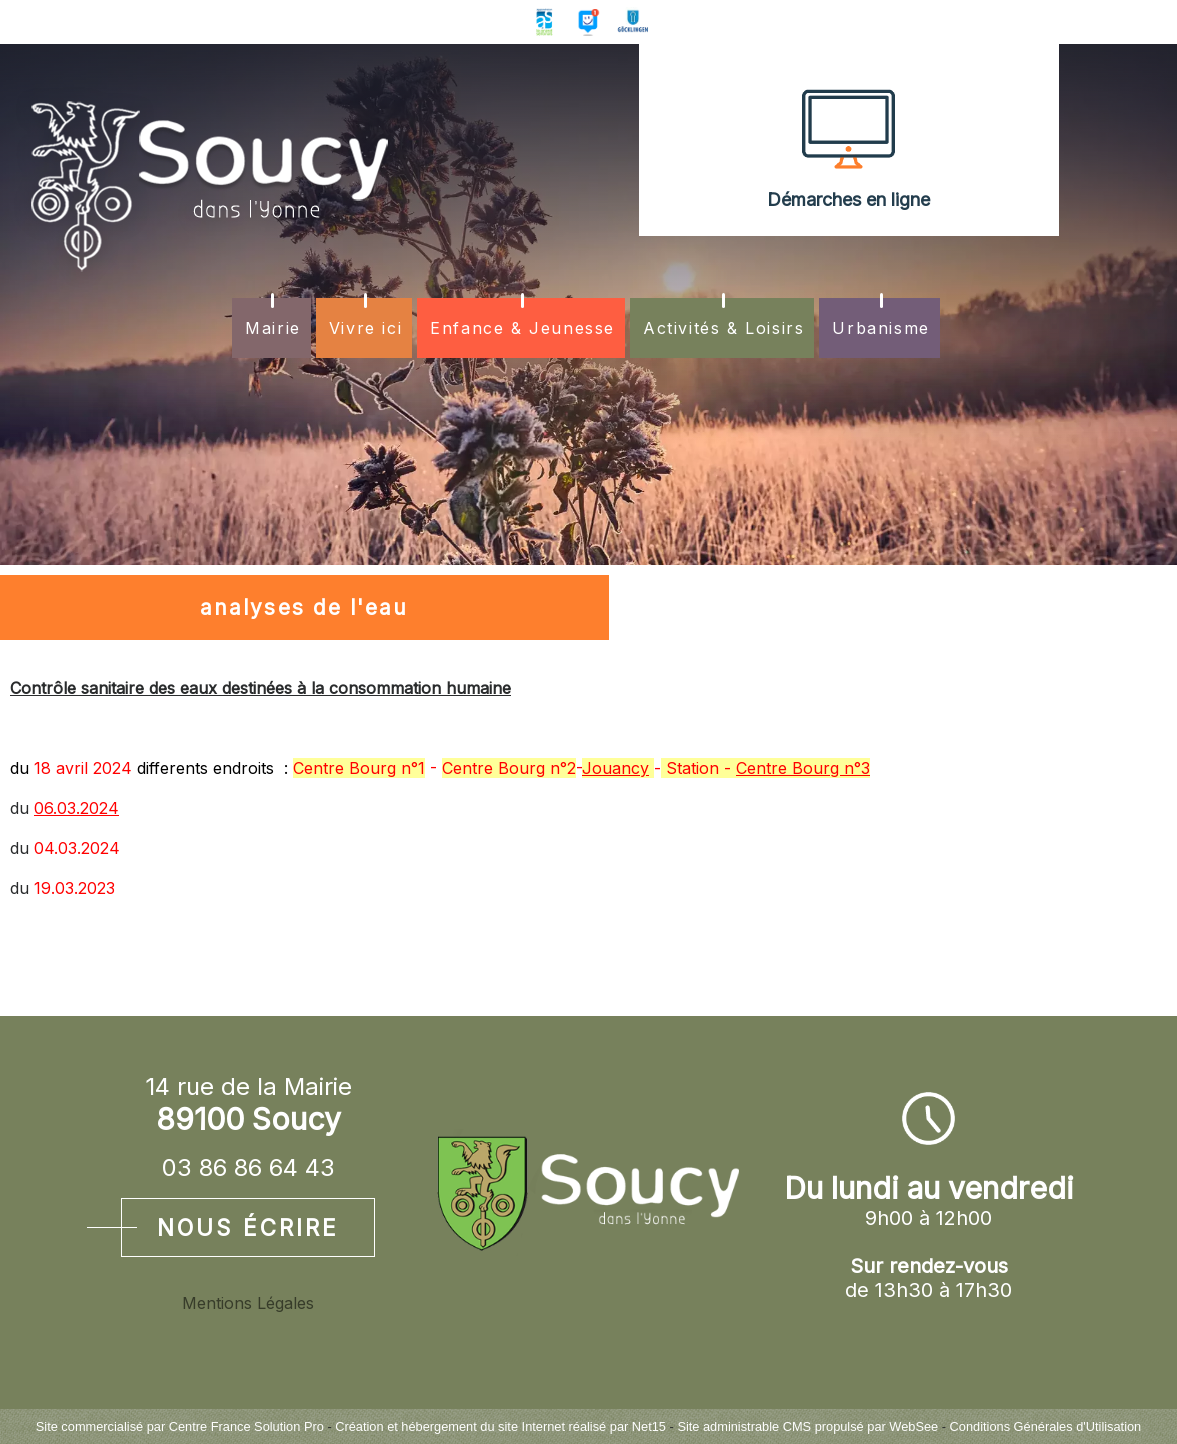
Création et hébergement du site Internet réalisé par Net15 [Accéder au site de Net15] (500, 1426)
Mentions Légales (248, 1303)
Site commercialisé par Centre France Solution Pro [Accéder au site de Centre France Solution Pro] (180, 1426)
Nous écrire (248, 1227)
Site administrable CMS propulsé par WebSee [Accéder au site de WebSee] (807, 1426)
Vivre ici (365, 328)
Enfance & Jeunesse (522, 328)
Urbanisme (880, 328)
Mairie (273, 328)
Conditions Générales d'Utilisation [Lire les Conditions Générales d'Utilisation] (1046, 1426)
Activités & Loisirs (723, 328)
